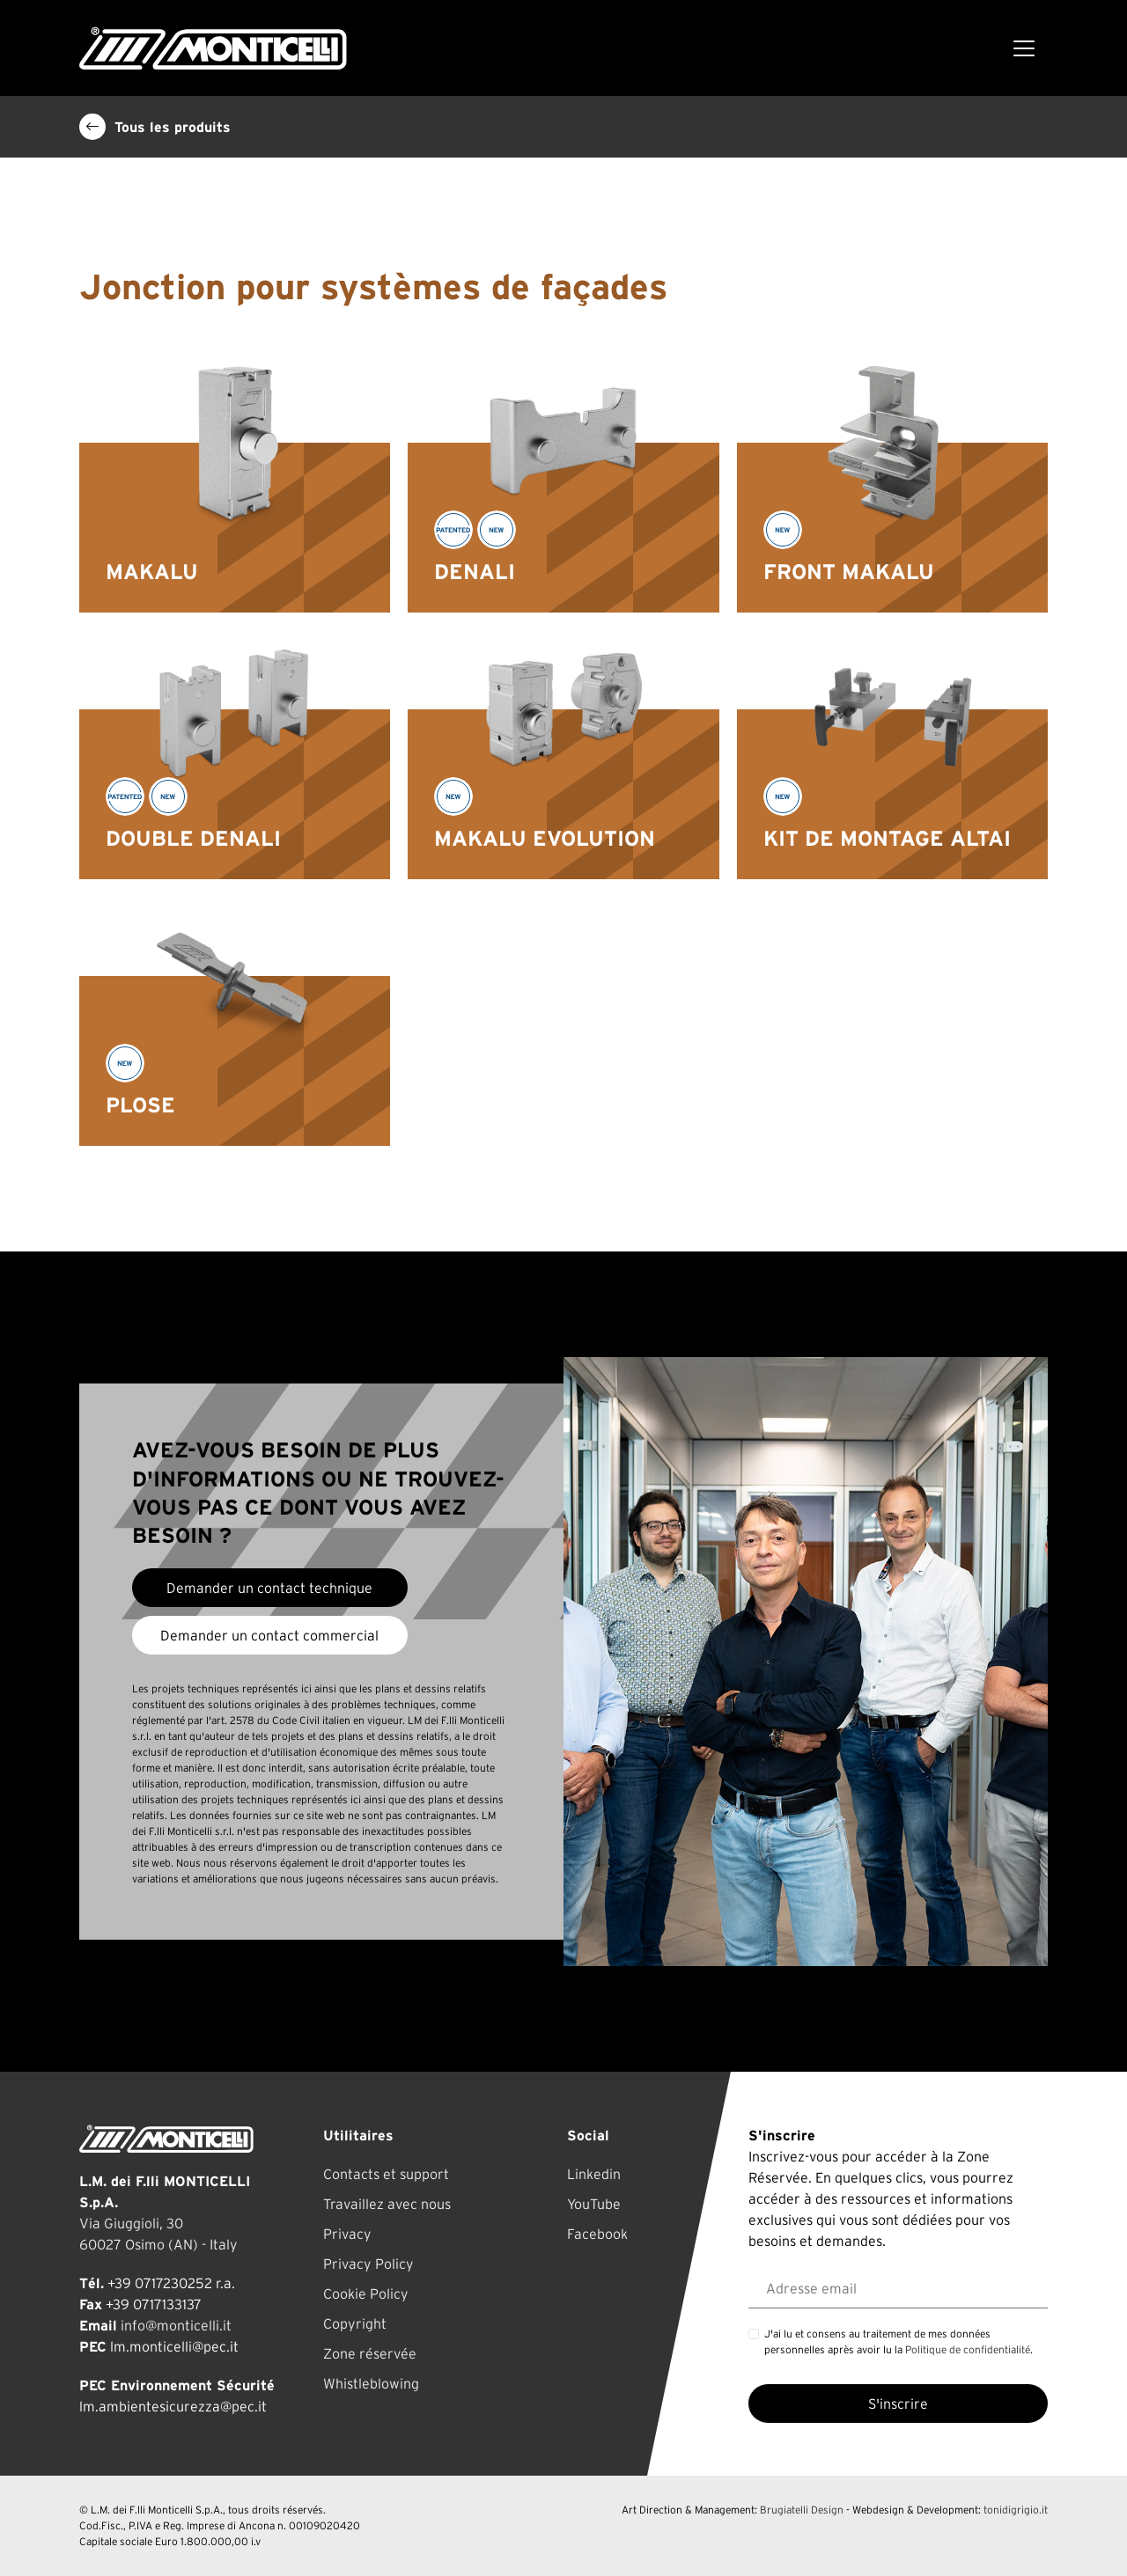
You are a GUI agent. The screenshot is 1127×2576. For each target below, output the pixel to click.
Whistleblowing (371, 2383)
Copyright (355, 2323)
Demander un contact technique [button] (269, 1588)
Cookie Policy (366, 2293)
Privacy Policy (368, 2263)
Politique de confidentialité (967, 2349)
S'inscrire (898, 2403)
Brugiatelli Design (801, 2509)
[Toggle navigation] (1024, 48)
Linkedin (594, 2174)
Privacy (347, 2234)
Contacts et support (386, 2174)
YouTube (594, 2204)
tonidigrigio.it (1015, 2509)
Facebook (597, 2234)
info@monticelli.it (176, 2325)
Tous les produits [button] (155, 127)
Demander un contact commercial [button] (269, 1635)
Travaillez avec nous (387, 2204)
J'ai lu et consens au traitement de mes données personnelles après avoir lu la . (898, 2341)
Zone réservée (369, 2353)
